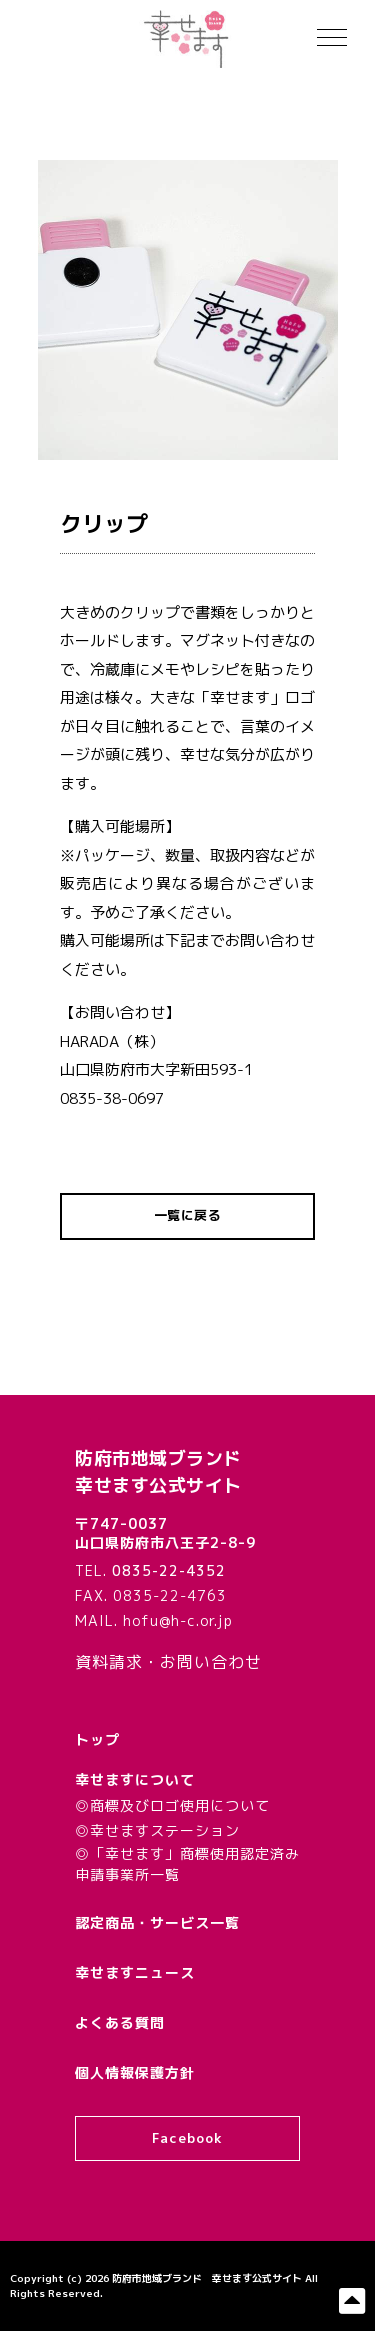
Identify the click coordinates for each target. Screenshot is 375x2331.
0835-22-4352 (169, 1570)
